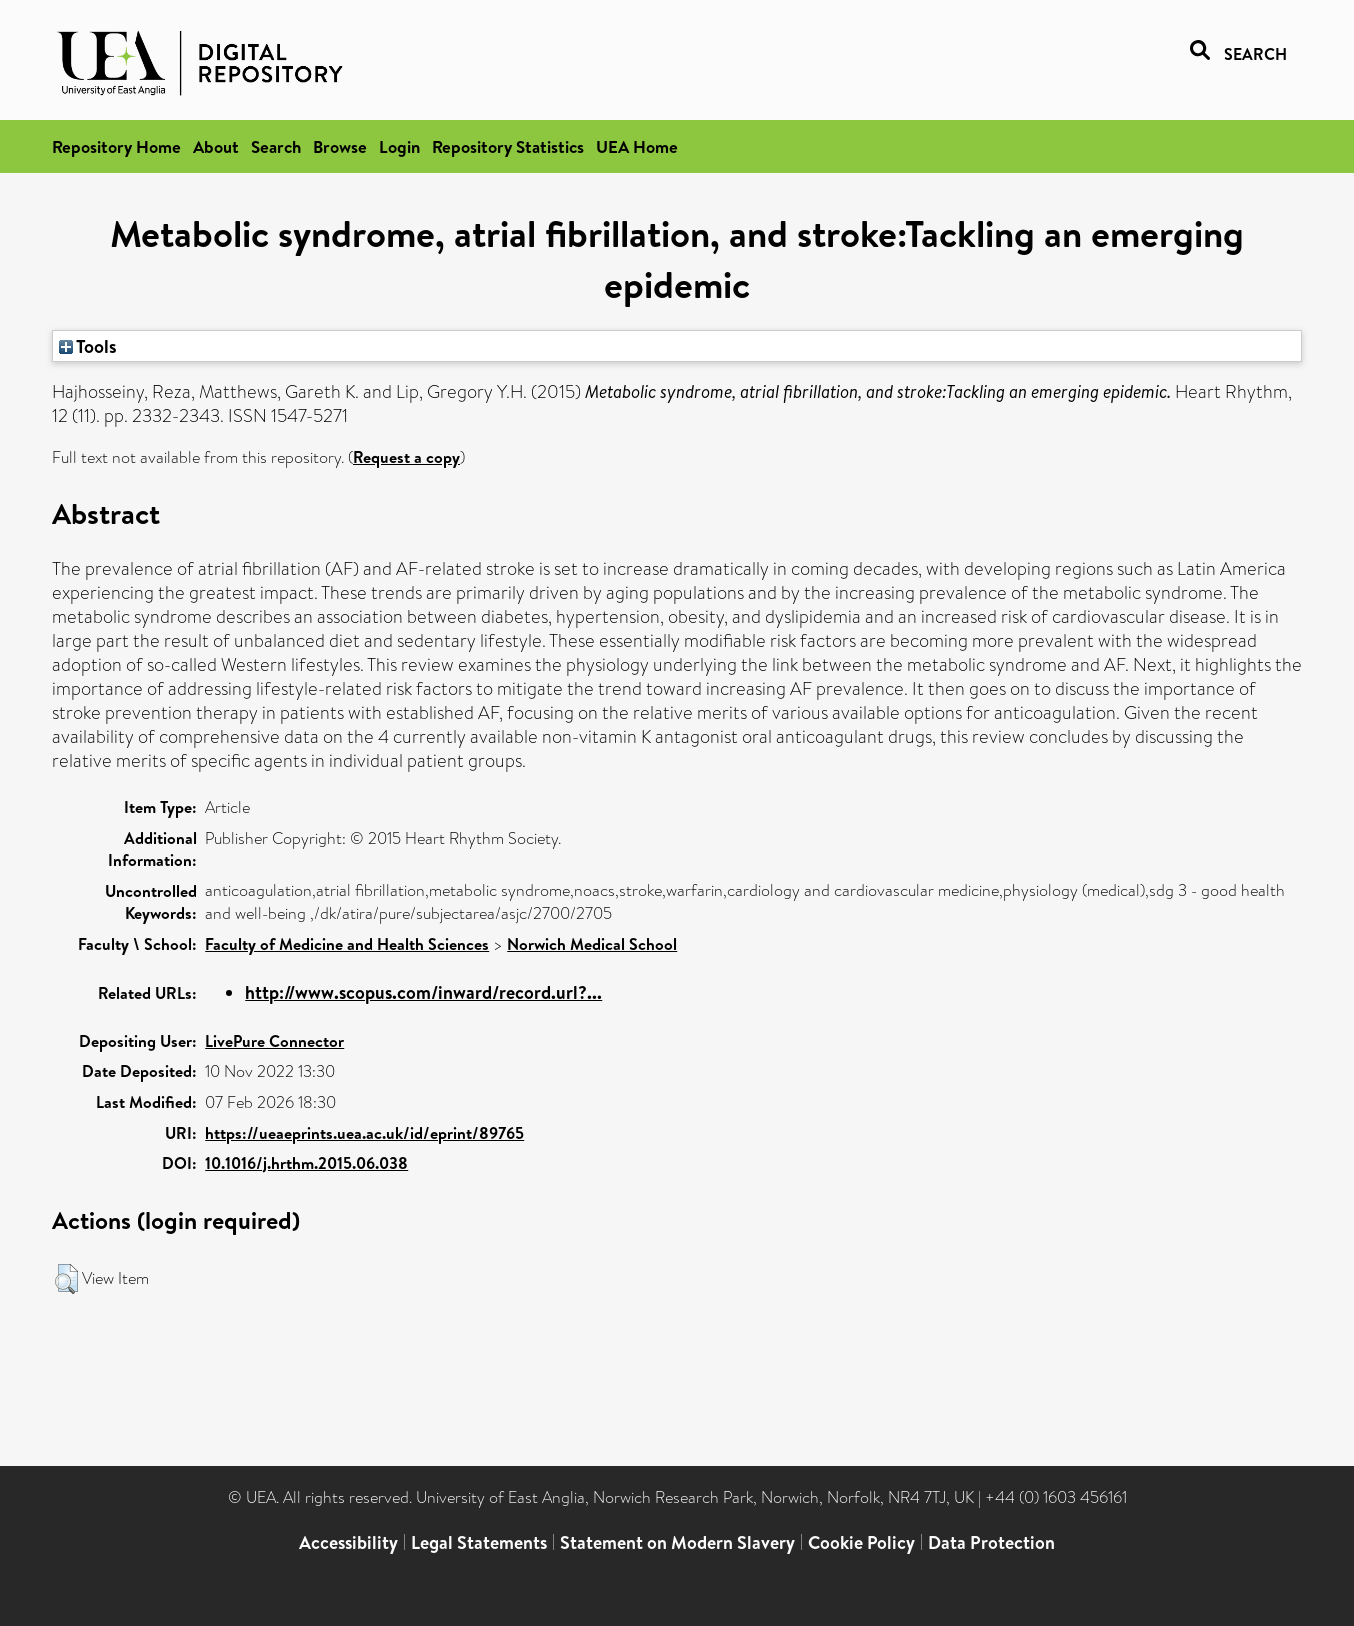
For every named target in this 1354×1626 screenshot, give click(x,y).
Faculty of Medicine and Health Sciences (347, 944)
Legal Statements (479, 1542)
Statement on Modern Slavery (677, 1542)
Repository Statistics (508, 146)
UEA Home (637, 146)
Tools (88, 346)
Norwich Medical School (592, 944)
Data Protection (991, 1542)
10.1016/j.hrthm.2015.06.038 (306, 1163)
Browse (340, 146)
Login (399, 146)
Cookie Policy (861, 1542)
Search (276, 146)
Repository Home (116, 146)
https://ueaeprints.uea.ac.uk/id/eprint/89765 (364, 1133)
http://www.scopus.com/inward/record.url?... (423, 992)
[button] (66, 1279)
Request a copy (406, 457)
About (216, 146)
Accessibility (348, 1542)
